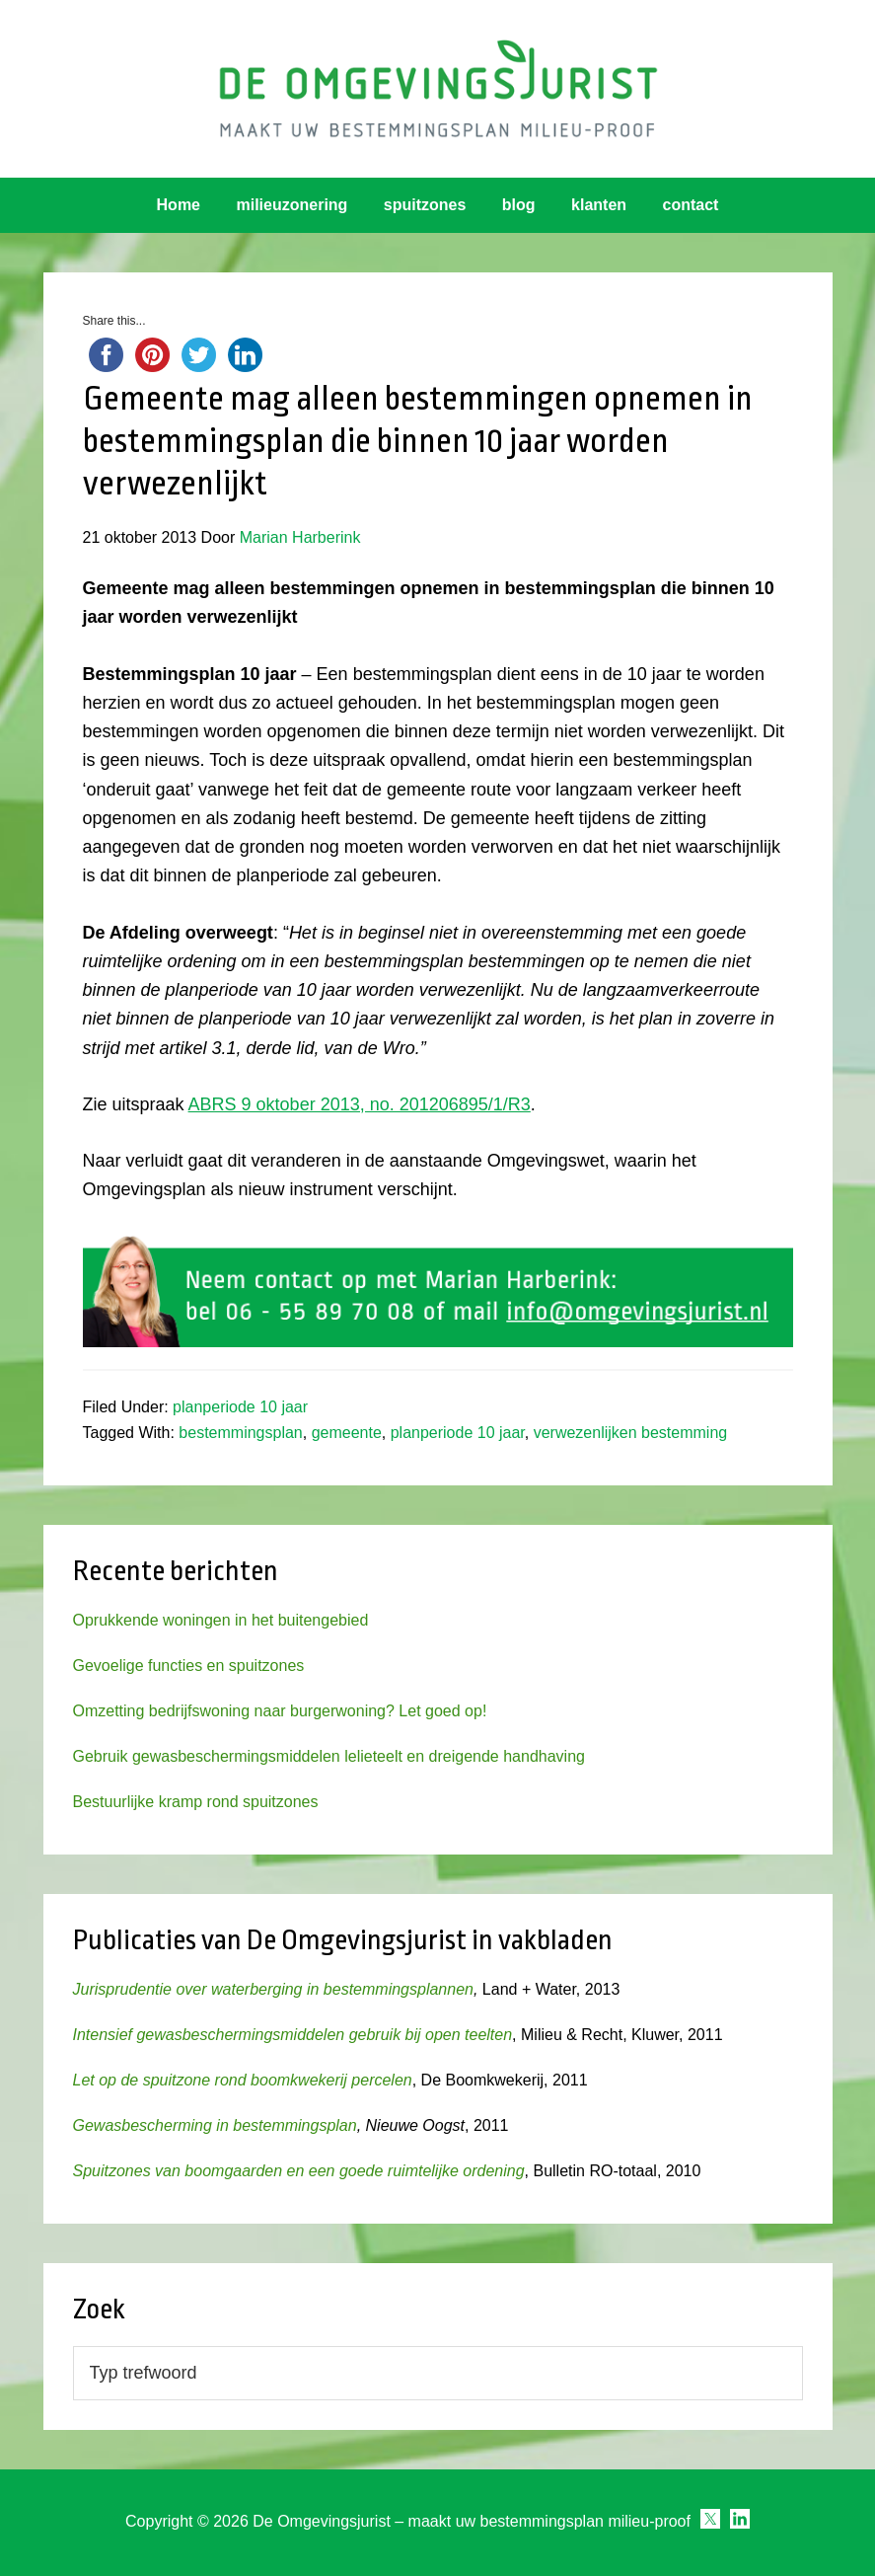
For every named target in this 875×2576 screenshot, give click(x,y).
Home (178, 204)
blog (519, 204)
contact (691, 204)
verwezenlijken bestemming (631, 1432)
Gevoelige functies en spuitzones (189, 1665)
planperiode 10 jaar (240, 1407)
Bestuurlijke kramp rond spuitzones (196, 1801)
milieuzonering (291, 204)
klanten (598, 204)
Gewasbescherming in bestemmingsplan (215, 2125)
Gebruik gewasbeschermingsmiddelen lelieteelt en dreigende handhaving (329, 1756)
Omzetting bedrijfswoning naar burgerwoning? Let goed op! (280, 1711)
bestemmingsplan (240, 1432)
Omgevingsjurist (437, 88)
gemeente (347, 1432)
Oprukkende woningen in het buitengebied (221, 1620)
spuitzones (425, 204)
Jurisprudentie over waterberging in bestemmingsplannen (273, 1989)
